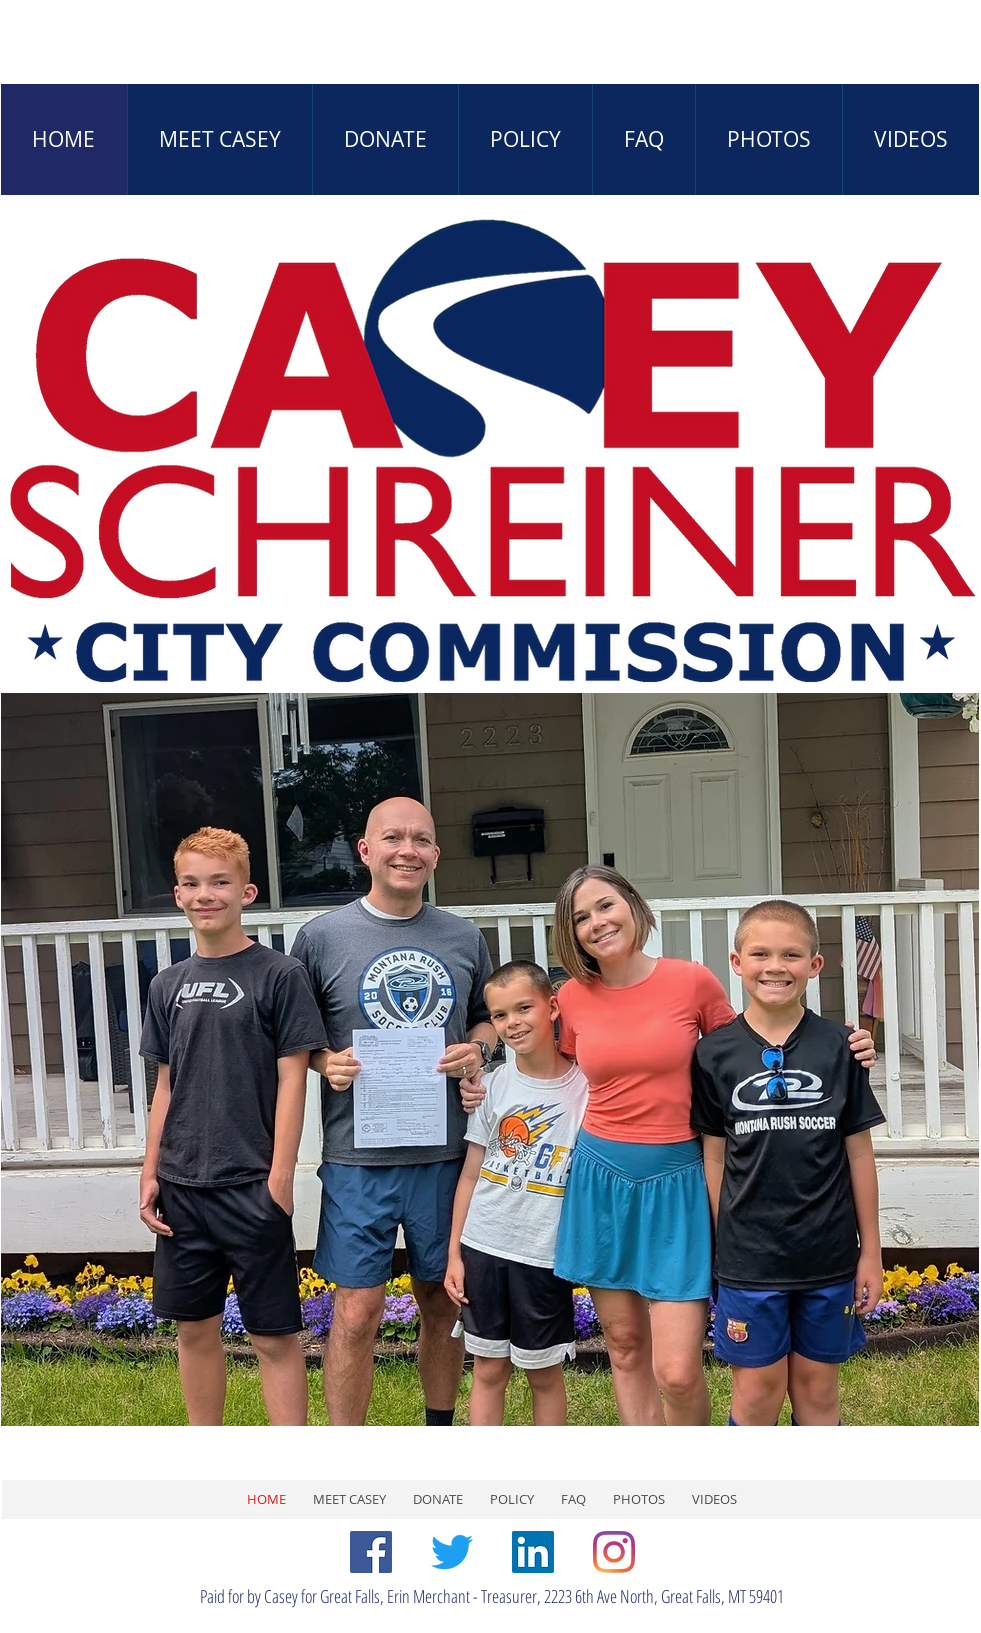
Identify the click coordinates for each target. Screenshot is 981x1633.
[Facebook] (371, 1552)
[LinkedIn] (533, 1552)
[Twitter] (452, 1552)
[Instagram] (614, 1552)
